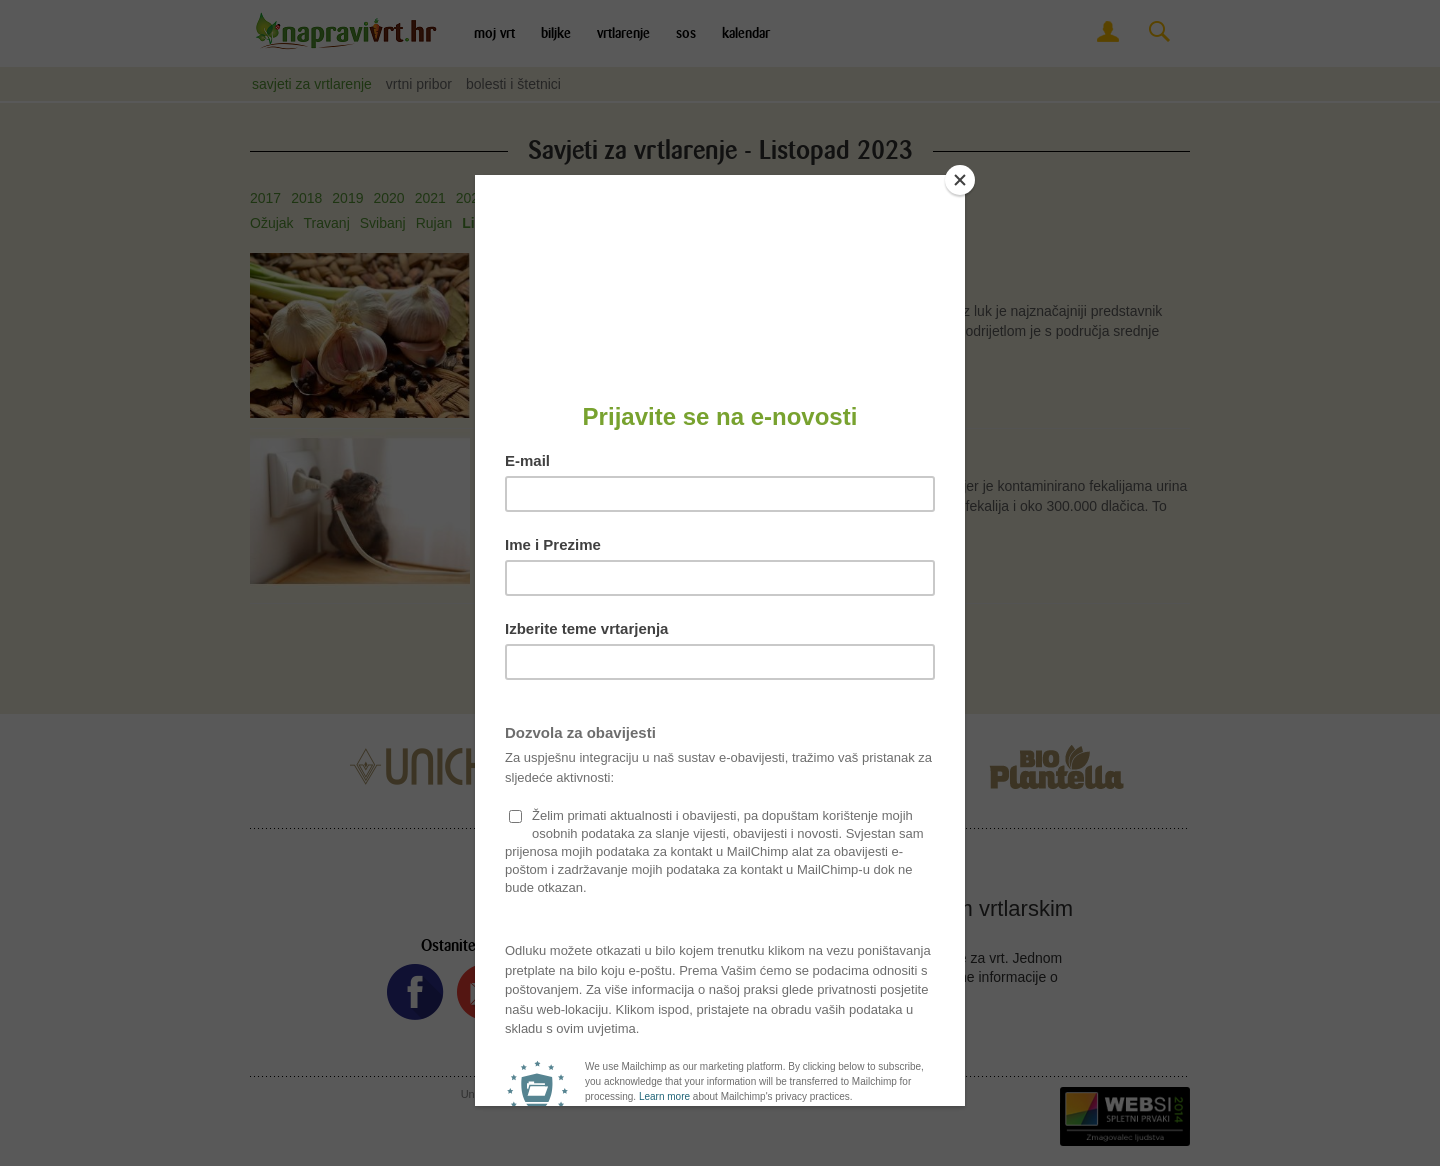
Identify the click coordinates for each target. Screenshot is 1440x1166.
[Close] (960, 180)
